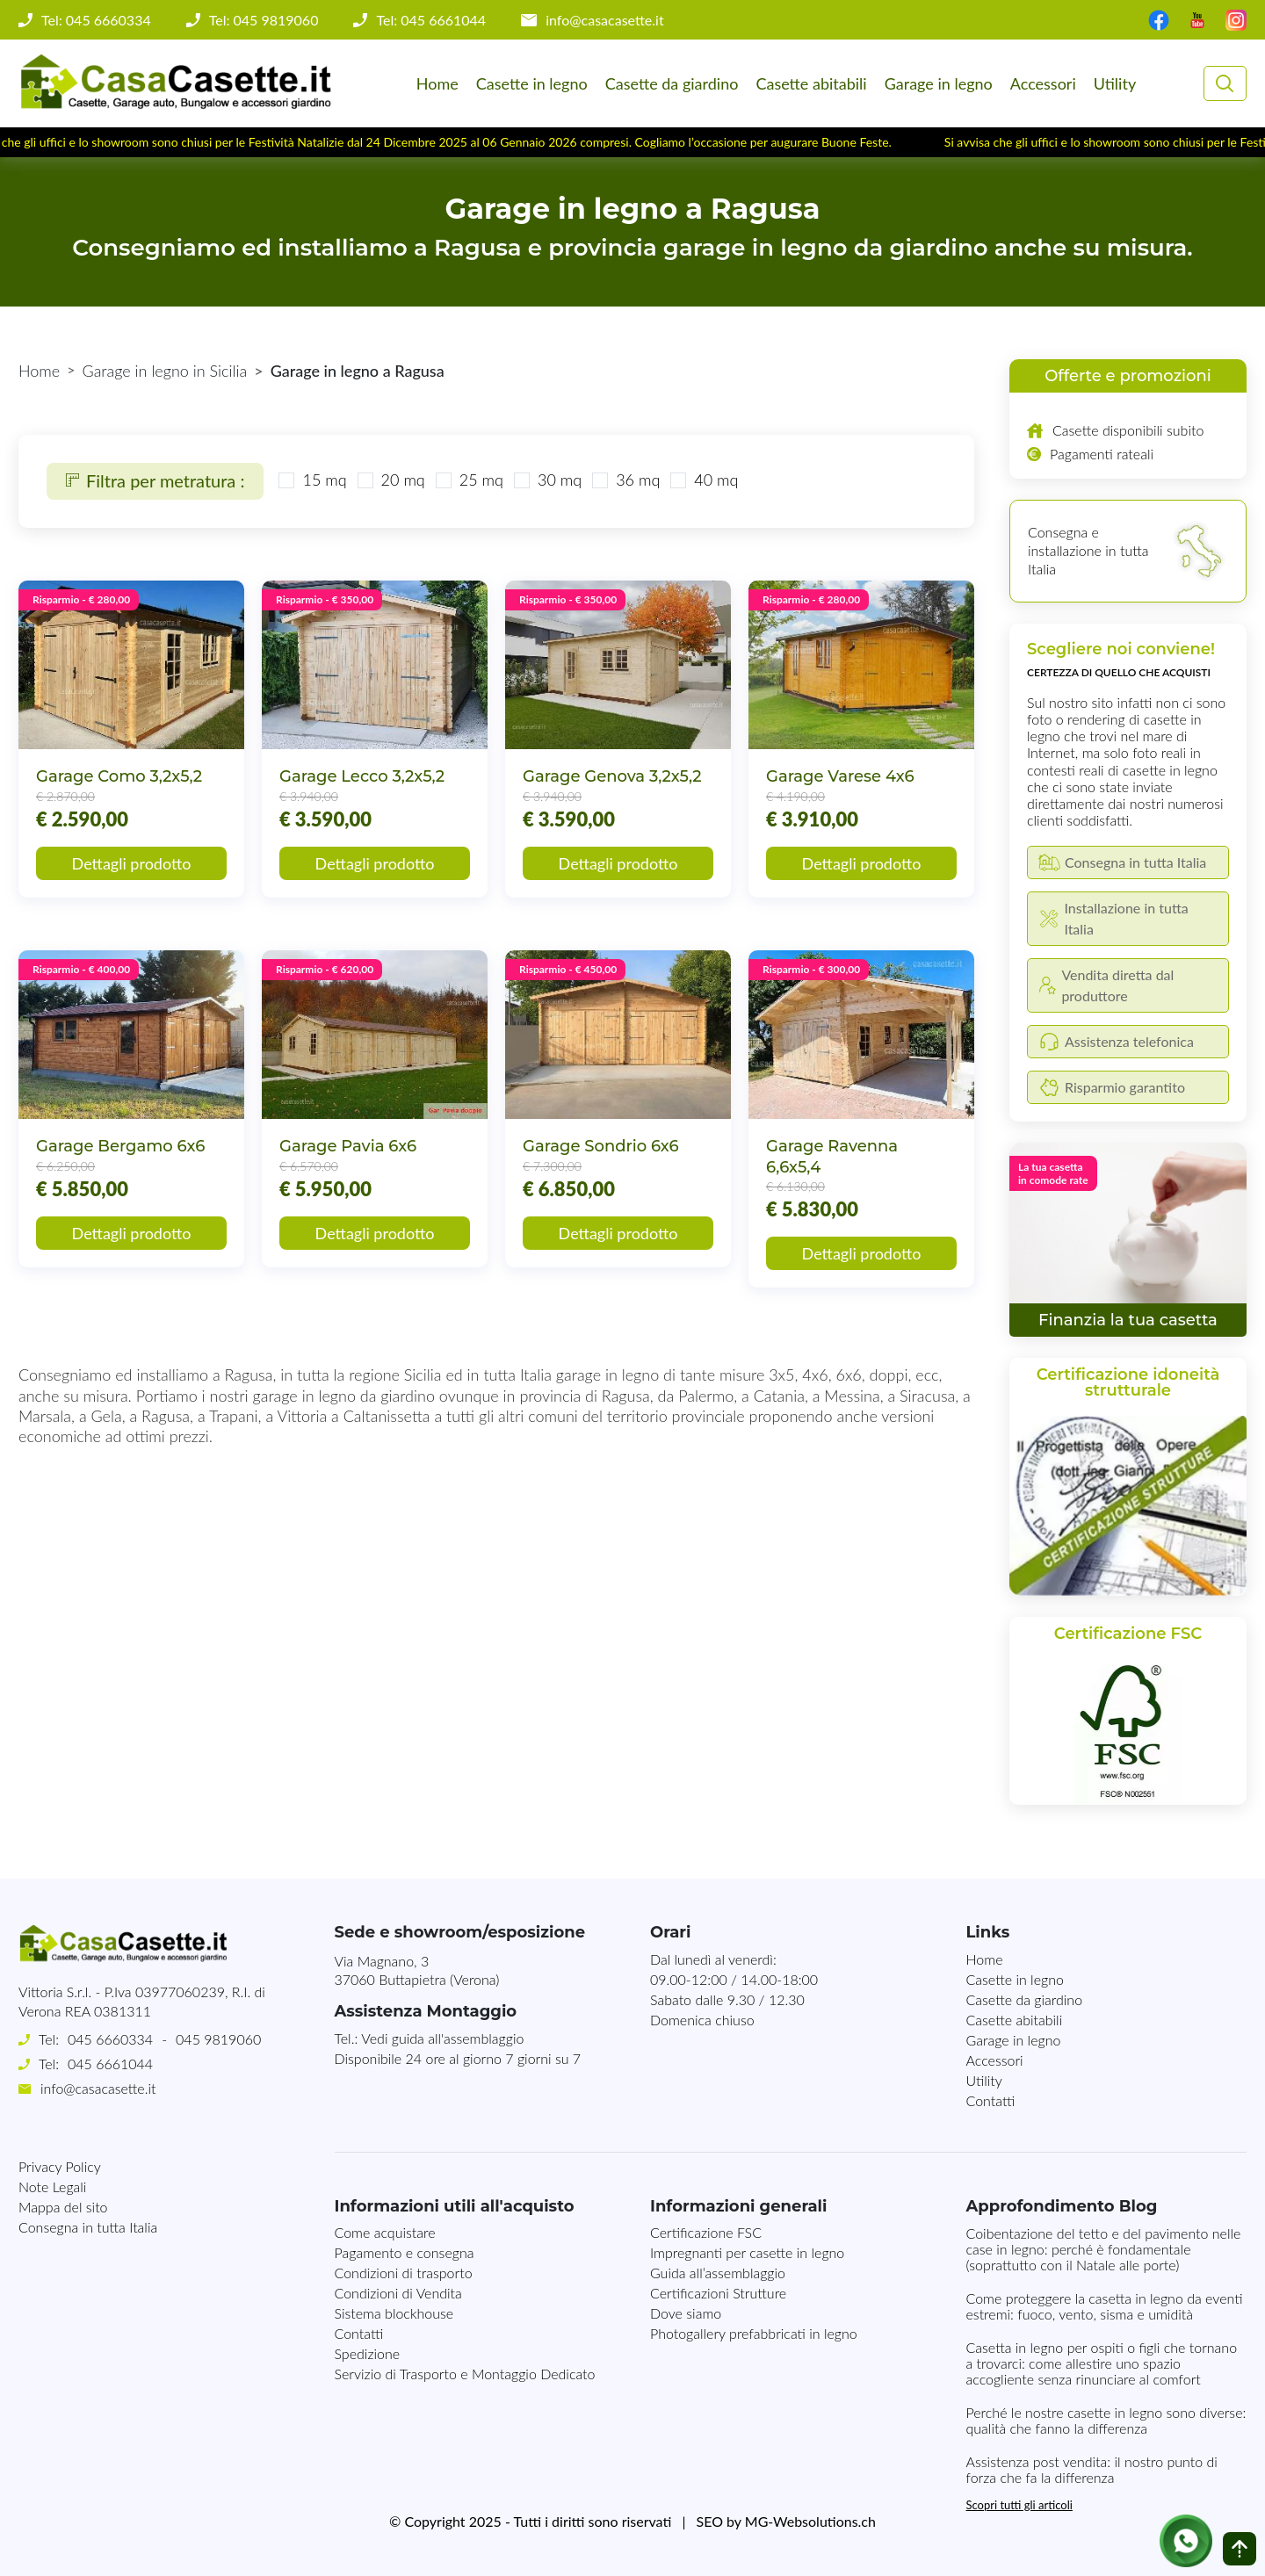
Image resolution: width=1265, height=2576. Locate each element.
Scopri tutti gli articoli (1019, 2505)
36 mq (638, 479)
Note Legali (52, 2186)
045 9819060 (218, 2039)
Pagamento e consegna (404, 2252)
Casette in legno (532, 83)
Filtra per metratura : (155, 480)
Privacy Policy (59, 2166)
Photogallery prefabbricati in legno (753, 2333)
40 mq (716, 479)
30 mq (560, 479)
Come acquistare (385, 2232)
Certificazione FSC (706, 2232)
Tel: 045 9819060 (264, 20)
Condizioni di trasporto (404, 2272)
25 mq (481, 479)
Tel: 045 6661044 (431, 20)
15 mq (324, 479)
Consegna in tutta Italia (87, 2227)
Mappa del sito (63, 2206)
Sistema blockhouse (394, 2313)
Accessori (1043, 83)
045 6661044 (110, 2063)
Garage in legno (939, 83)
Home (437, 83)
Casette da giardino (672, 83)
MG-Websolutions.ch (810, 2521)
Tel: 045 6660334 (96, 20)
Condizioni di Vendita (398, 2292)
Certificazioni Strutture (718, 2292)
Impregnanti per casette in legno (747, 2252)
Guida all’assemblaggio (717, 2272)
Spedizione (368, 2353)
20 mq (403, 479)
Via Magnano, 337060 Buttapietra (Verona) (417, 1970)
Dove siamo (685, 2313)
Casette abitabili (810, 83)
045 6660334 (110, 2039)
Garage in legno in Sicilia (165, 370)
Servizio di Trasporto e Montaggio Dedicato (465, 2373)
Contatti (991, 2100)
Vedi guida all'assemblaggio (442, 2038)
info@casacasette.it (605, 20)
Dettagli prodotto (132, 863)
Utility (1115, 83)
